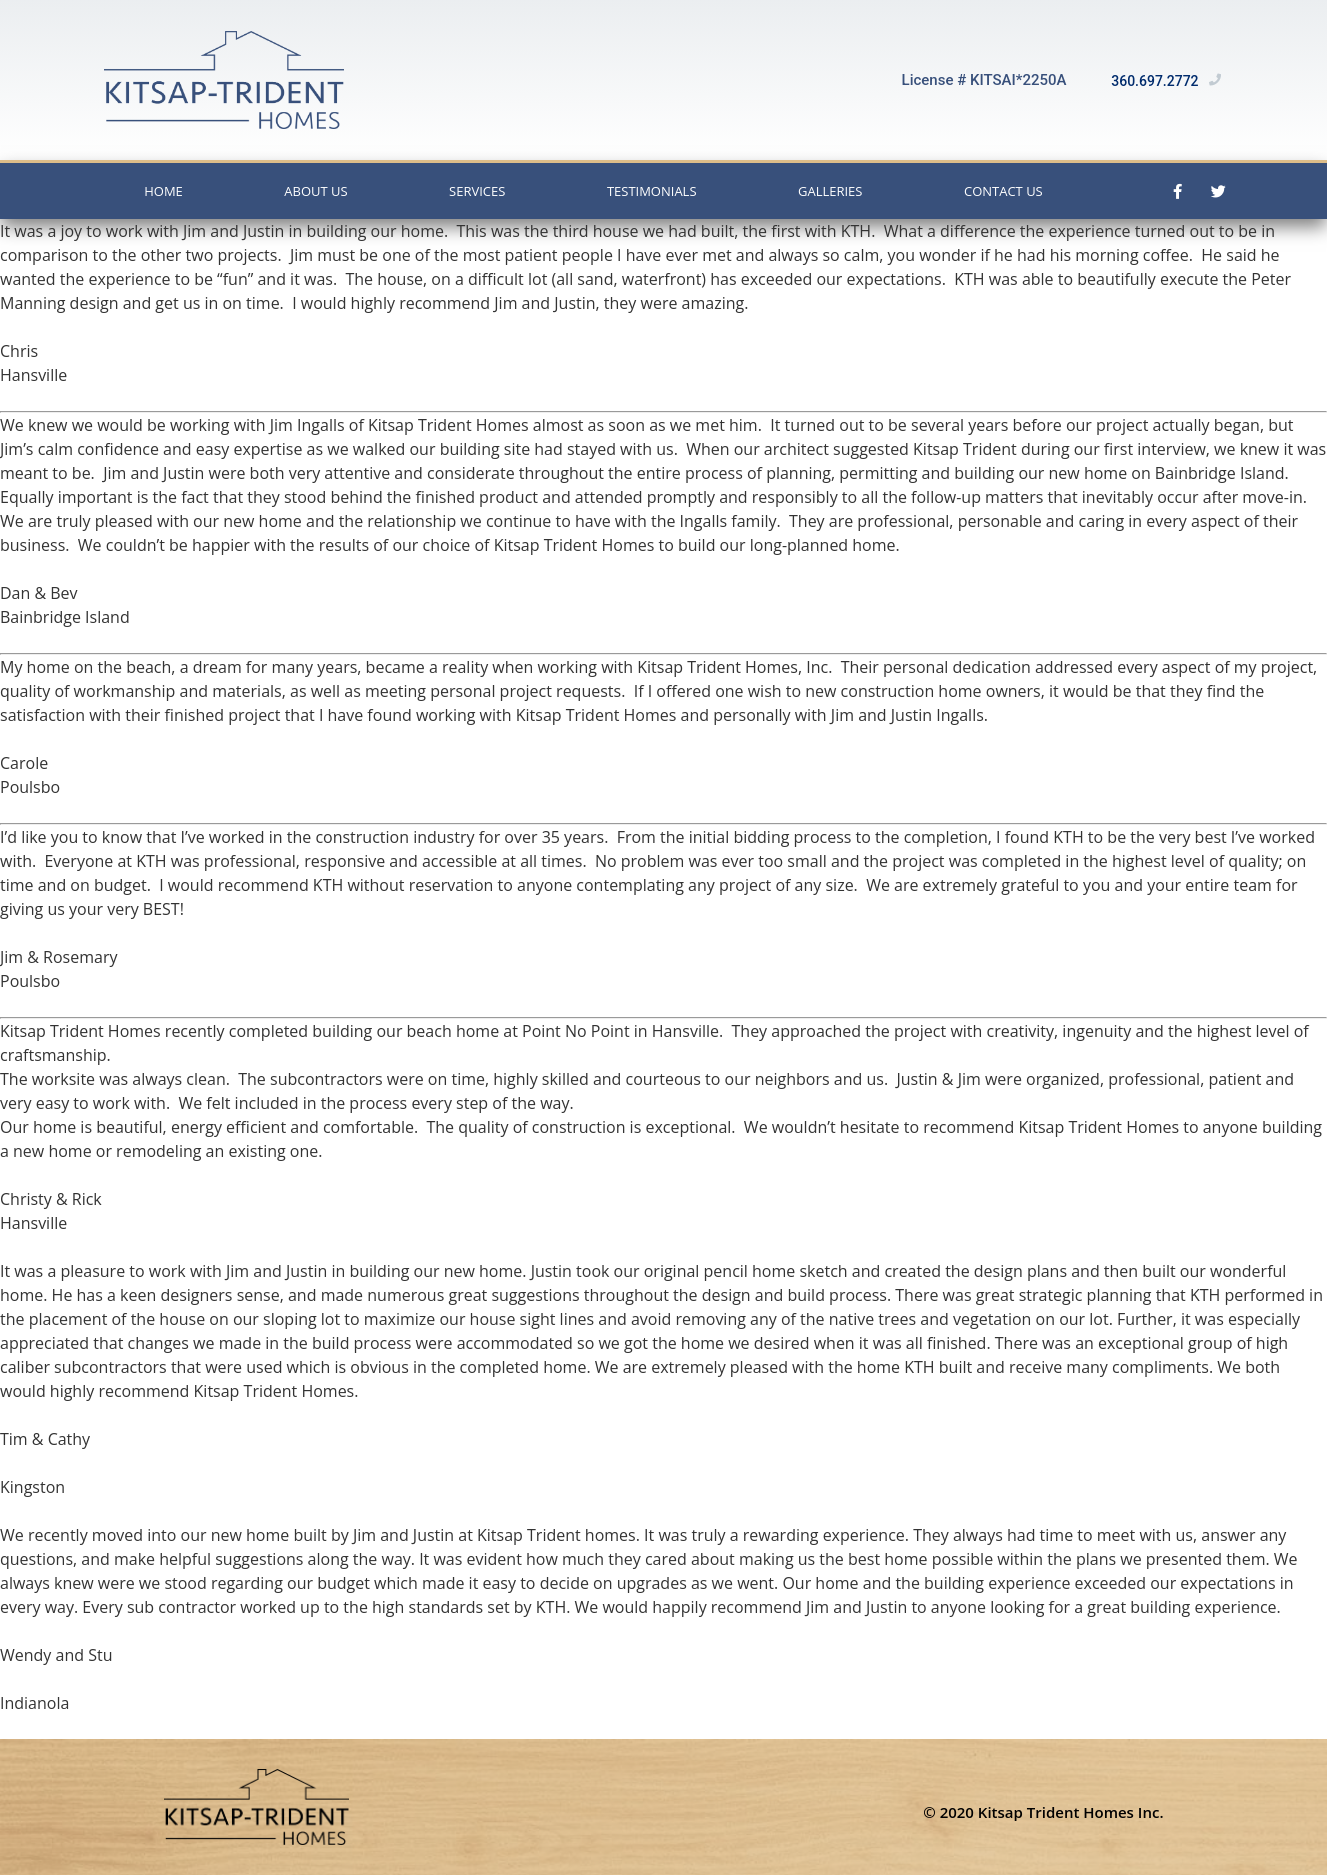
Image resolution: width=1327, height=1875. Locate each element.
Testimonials (652, 191)
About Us (315, 191)
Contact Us (1003, 191)
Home (163, 191)
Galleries (830, 191)
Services (477, 191)
